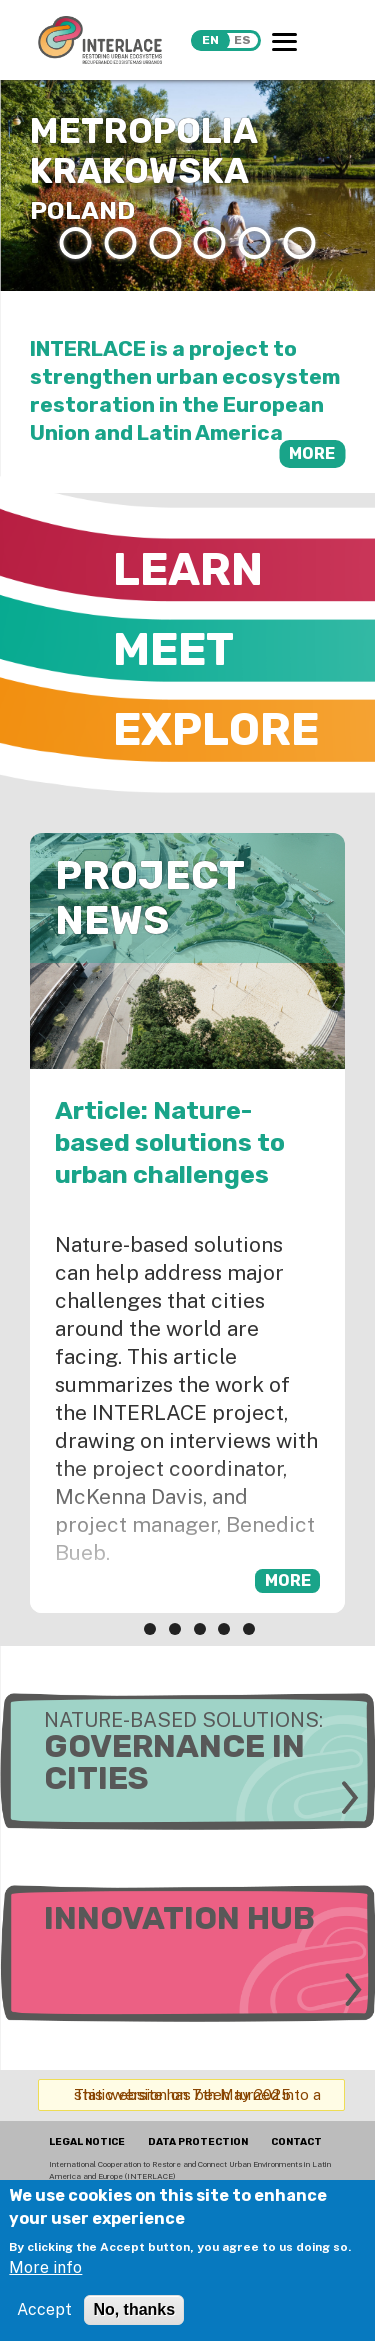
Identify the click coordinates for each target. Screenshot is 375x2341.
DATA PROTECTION (198, 2142)
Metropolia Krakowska (143, 151)
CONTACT (296, 2142)
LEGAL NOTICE (87, 2142)
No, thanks (134, 2309)
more (312, 453)
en (210, 40)
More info (45, 2267)
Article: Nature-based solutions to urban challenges (170, 1142)
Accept (44, 2309)
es (242, 40)
